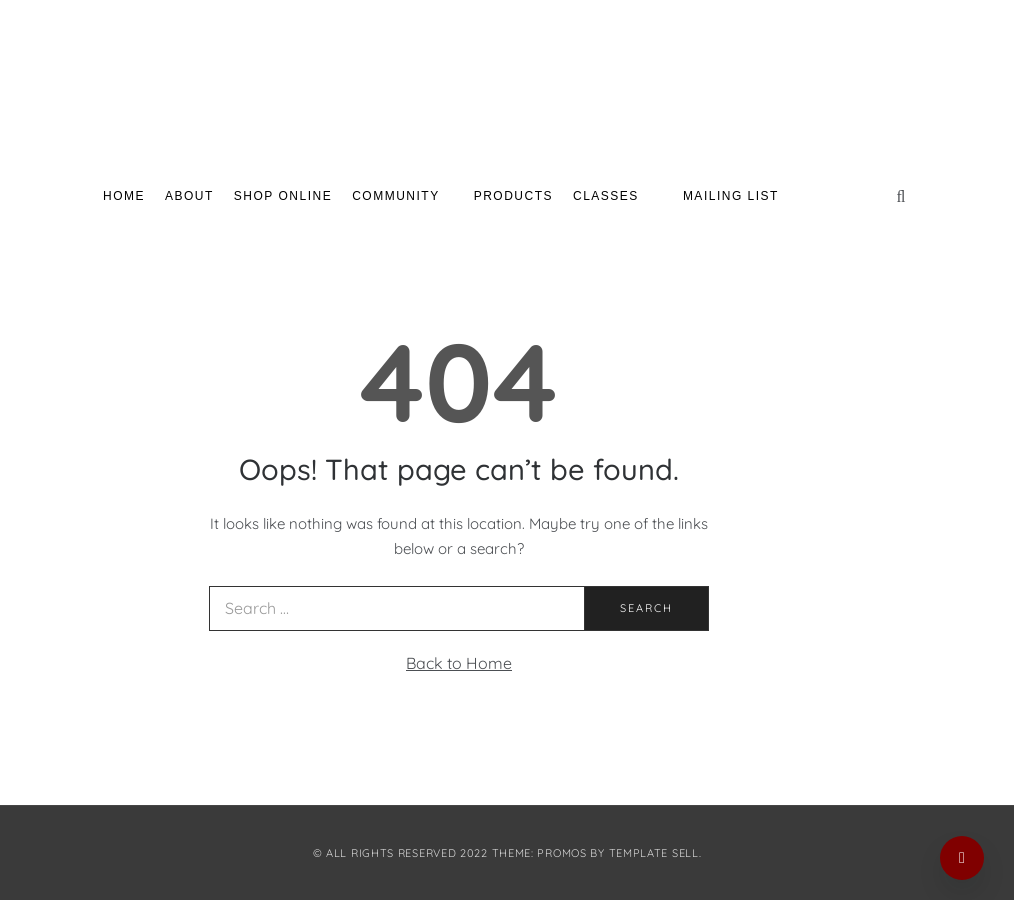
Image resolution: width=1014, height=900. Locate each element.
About (189, 196)
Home (124, 196)
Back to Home (459, 663)
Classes (613, 196)
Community (403, 196)
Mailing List (731, 196)
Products (513, 196)
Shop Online (283, 196)
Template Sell (654, 853)
